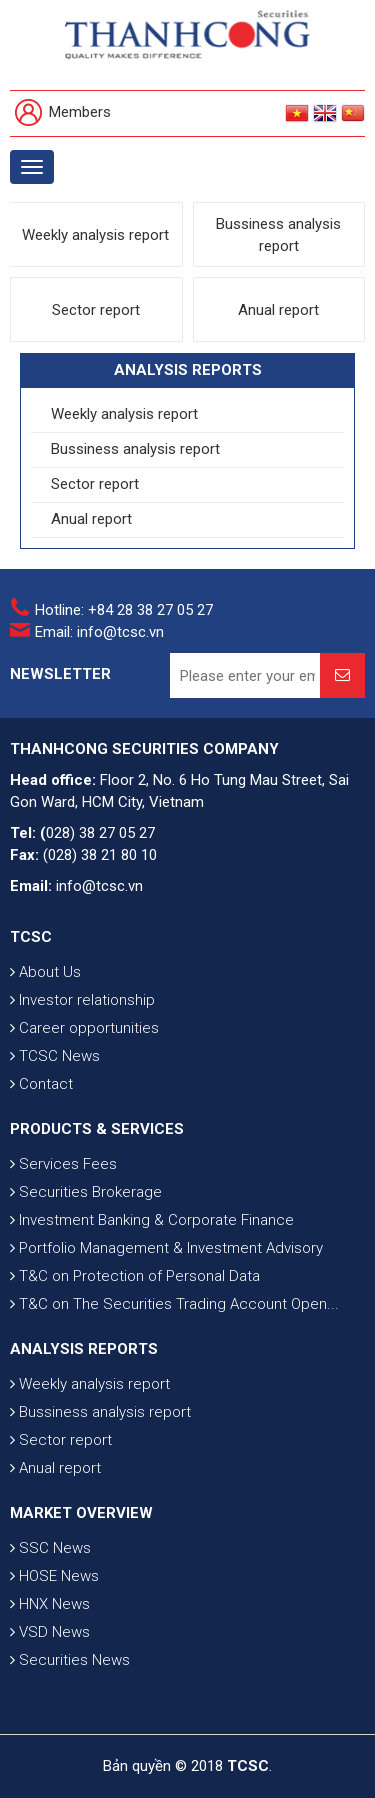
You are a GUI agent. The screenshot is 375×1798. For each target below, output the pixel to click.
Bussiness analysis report (278, 235)
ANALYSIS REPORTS (84, 1349)
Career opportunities (84, 1028)
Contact (41, 1084)
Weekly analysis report (95, 235)
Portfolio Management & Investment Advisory (166, 1248)
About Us (45, 972)
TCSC (31, 937)
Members (63, 113)
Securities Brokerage (86, 1192)
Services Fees (63, 1164)
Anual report (278, 310)
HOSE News (54, 1576)
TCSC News (55, 1056)
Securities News (70, 1660)
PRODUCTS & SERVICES (97, 1129)
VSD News (50, 1632)
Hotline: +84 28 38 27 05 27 (124, 610)
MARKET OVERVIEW (81, 1513)
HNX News (50, 1604)
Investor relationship (82, 1000)
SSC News (50, 1548)
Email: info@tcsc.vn (99, 632)
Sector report (96, 310)
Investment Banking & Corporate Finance (152, 1220)
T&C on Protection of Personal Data (135, 1276)
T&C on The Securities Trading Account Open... (174, 1304)
